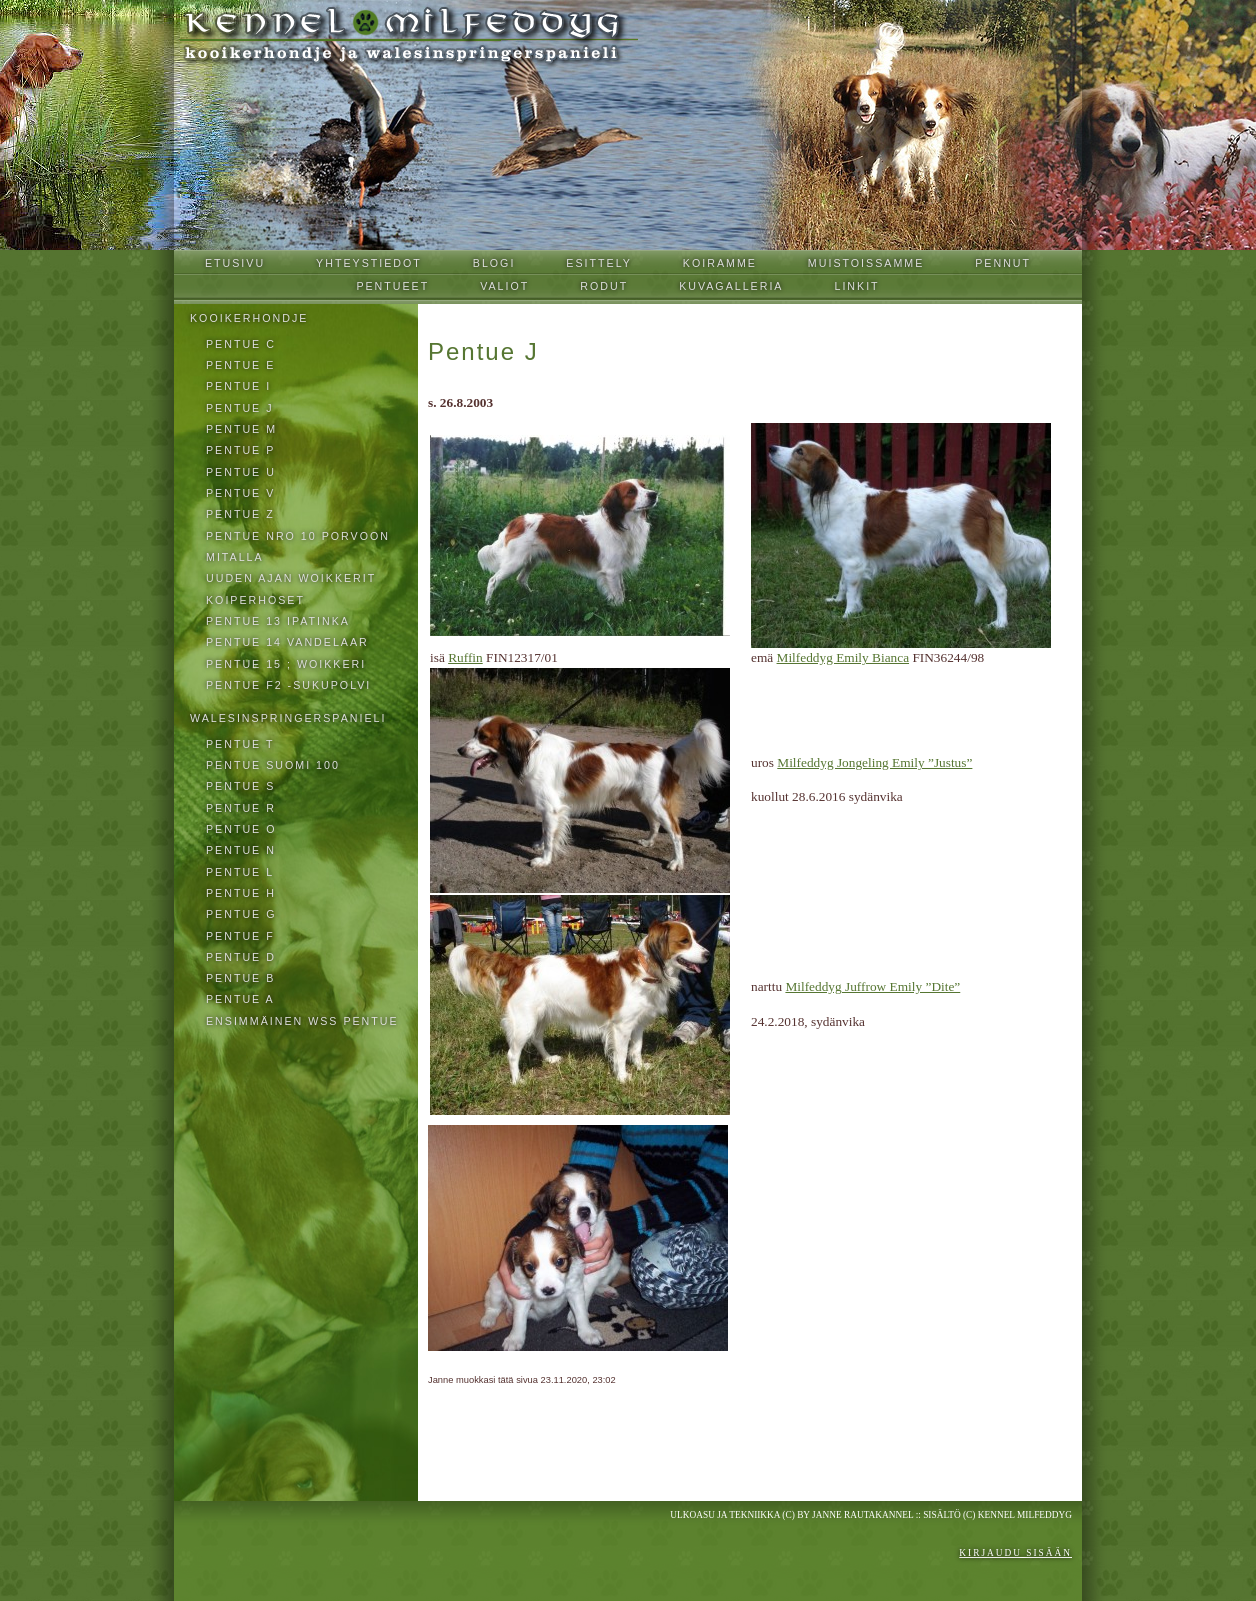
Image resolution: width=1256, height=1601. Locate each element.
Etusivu (235, 263)
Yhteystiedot (369, 263)
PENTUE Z (240, 514)
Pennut (1003, 263)
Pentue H (241, 893)
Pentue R (241, 808)
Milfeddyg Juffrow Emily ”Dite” (872, 986)
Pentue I (238, 386)
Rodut (604, 286)
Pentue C (241, 344)
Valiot (504, 286)
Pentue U (241, 472)
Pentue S (240, 786)
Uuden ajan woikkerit (291, 578)
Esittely (599, 263)
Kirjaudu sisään (1015, 1553)
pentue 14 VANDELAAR (287, 642)
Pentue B (240, 978)
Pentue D (241, 957)
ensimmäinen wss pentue (302, 1021)
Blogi (494, 263)
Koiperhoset (255, 600)
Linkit (856, 286)
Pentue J (240, 408)
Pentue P (240, 450)
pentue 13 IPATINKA (278, 621)
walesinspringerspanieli (288, 718)
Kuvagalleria (731, 286)
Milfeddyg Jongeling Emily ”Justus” (874, 762)
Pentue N (241, 850)
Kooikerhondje (249, 318)
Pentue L (240, 872)
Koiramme (720, 263)
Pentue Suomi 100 (273, 765)
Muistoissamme (866, 263)
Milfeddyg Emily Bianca (843, 657)
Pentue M (241, 429)
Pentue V (240, 493)
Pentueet (392, 286)
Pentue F (240, 936)
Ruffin (465, 657)
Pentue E (240, 365)
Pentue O (241, 829)
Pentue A (240, 999)
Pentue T (240, 744)
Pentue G (241, 914)
